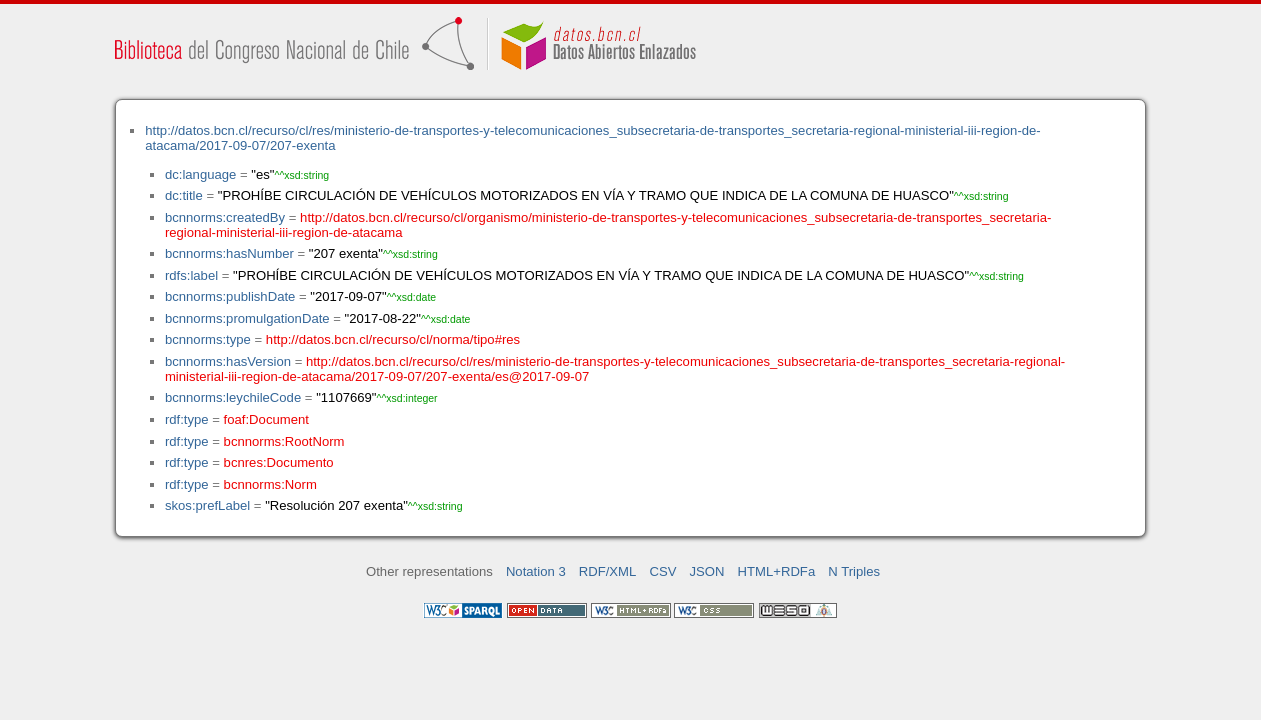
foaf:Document (266, 419)
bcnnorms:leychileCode (233, 397)
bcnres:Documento (279, 462)
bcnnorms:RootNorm (284, 441)
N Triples (854, 571)
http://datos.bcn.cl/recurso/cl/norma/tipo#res (393, 339)
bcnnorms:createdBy (225, 217)
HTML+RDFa (777, 571)
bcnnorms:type (208, 339)
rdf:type (187, 419)
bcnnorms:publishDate (230, 296)
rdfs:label (191, 275)
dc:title (184, 195)
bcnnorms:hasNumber (229, 253)
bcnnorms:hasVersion (228, 361)
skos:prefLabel (207, 505)
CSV (662, 571)
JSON (707, 571)
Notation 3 (536, 571)
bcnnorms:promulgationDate (247, 318)
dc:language (200, 174)
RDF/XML (608, 571)
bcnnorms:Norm (270, 484)
